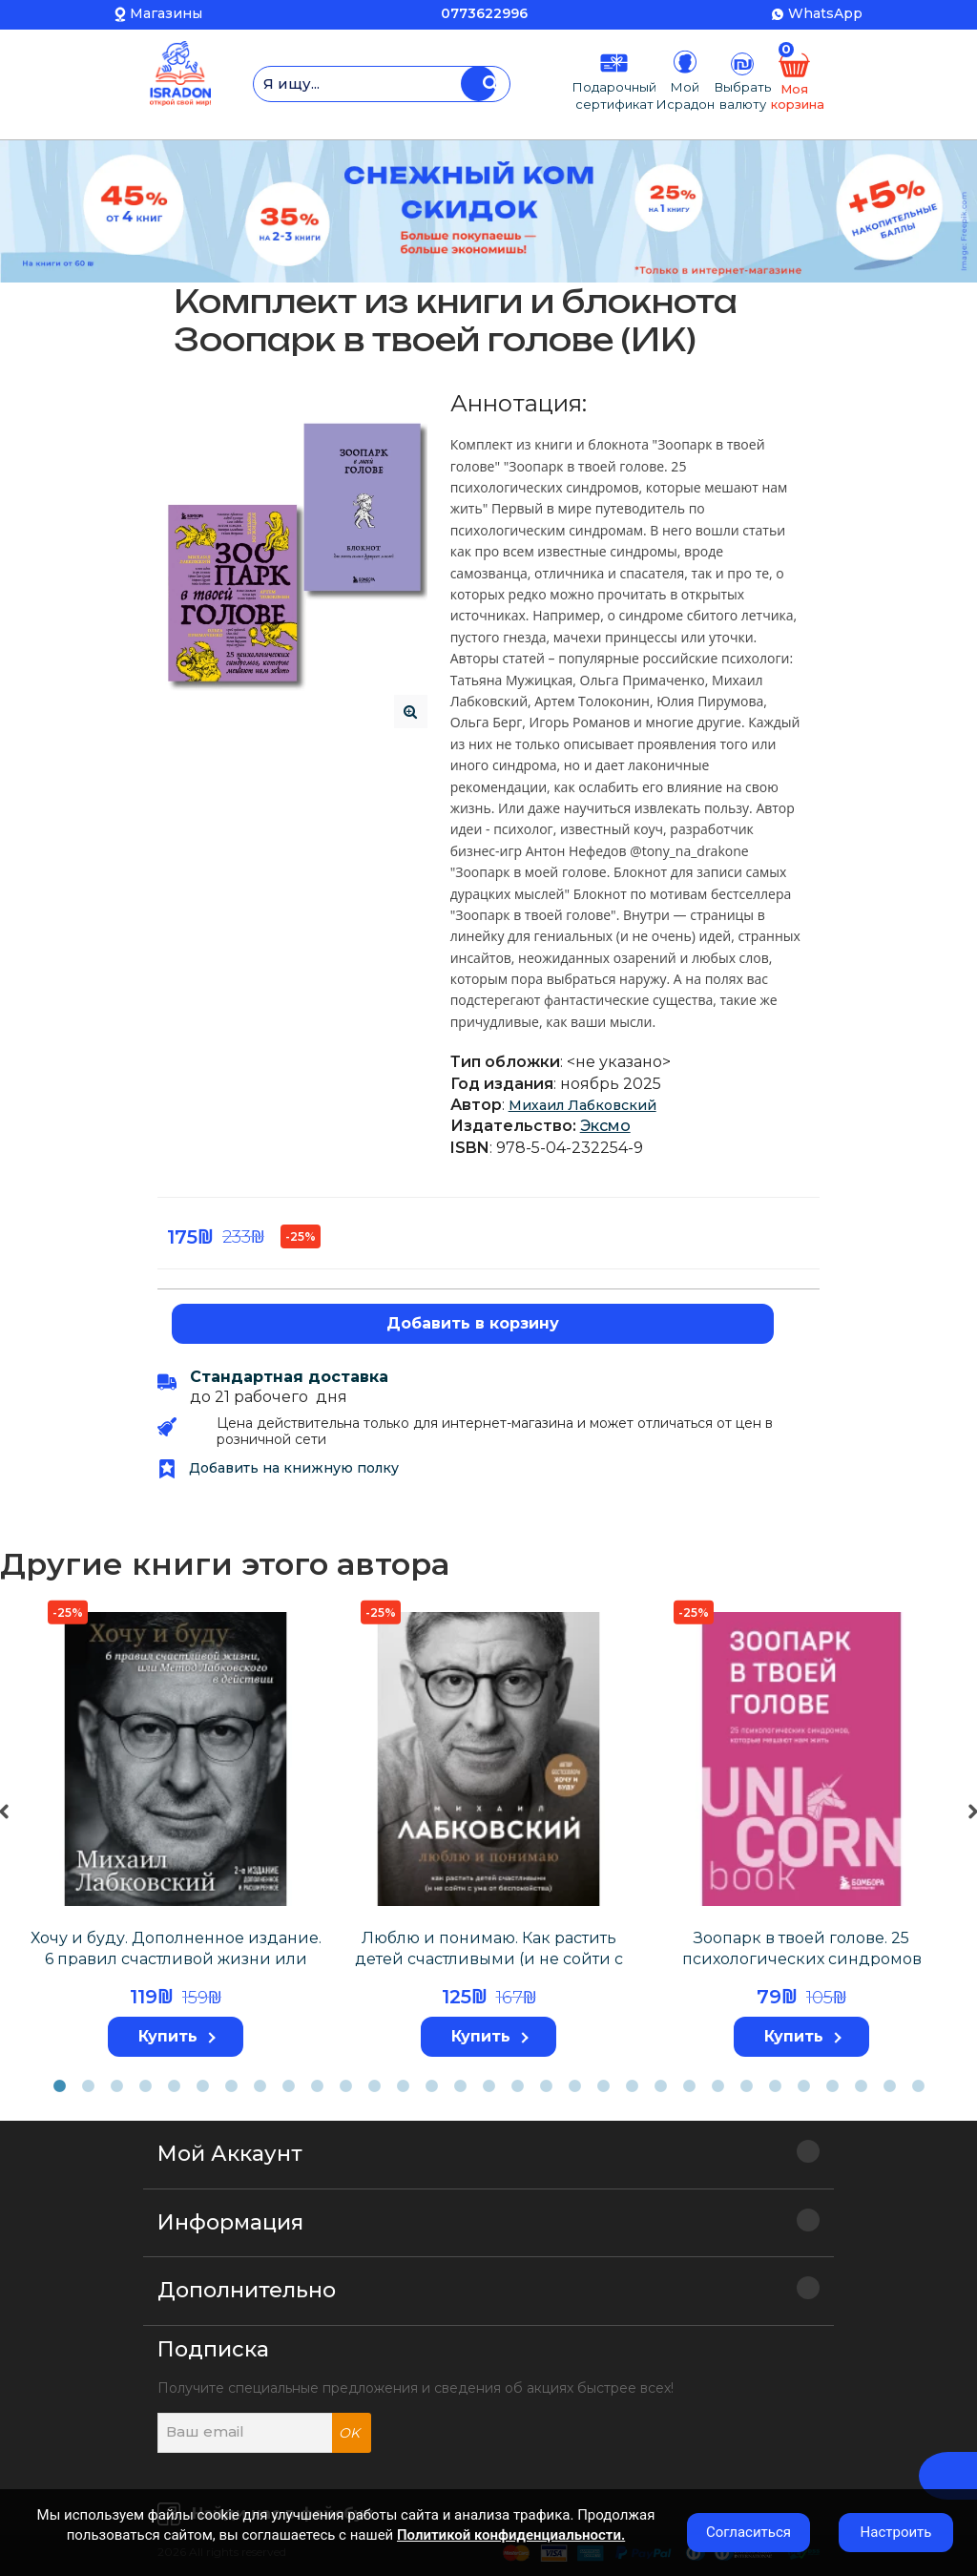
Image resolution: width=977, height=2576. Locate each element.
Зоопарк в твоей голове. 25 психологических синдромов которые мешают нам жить (802, 1959)
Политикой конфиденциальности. (511, 2535)
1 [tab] (59, 2086)
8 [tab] (259, 2086)
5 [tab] (173, 2086)
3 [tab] (116, 2086)
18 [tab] (545, 2086)
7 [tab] (230, 2086)
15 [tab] (459, 2086)
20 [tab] (603, 2086)
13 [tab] (402, 2086)
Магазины (166, 13)
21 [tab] (631, 2086)
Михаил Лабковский (582, 1105)
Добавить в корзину (472, 1323)
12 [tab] (374, 2086)
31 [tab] (917, 2086)
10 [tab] (316, 2086)
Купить (177, 2036)
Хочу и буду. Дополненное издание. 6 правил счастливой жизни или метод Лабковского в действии (176, 1959)
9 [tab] (288, 2086)
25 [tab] (746, 2086)
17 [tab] (517, 2086)
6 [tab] (202, 2086)
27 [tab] (803, 2086)
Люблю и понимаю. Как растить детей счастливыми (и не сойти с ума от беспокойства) (489, 1959)
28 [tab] (832, 2086)
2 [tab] (87, 2086)
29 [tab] (860, 2086)
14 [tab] (431, 2086)
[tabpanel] (175, 1830)
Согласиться (748, 2532)
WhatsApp (825, 13)
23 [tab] (688, 2086)
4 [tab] (145, 2086)
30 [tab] (889, 2086)
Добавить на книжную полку (278, 1467)
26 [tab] (774, 2086)
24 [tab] (717, 2086)
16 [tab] (488, 2086)
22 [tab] (660, 2086)
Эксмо (605, 1126)
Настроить (896, 2532)
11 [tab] (345, 2086)
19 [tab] (574, 2086)
